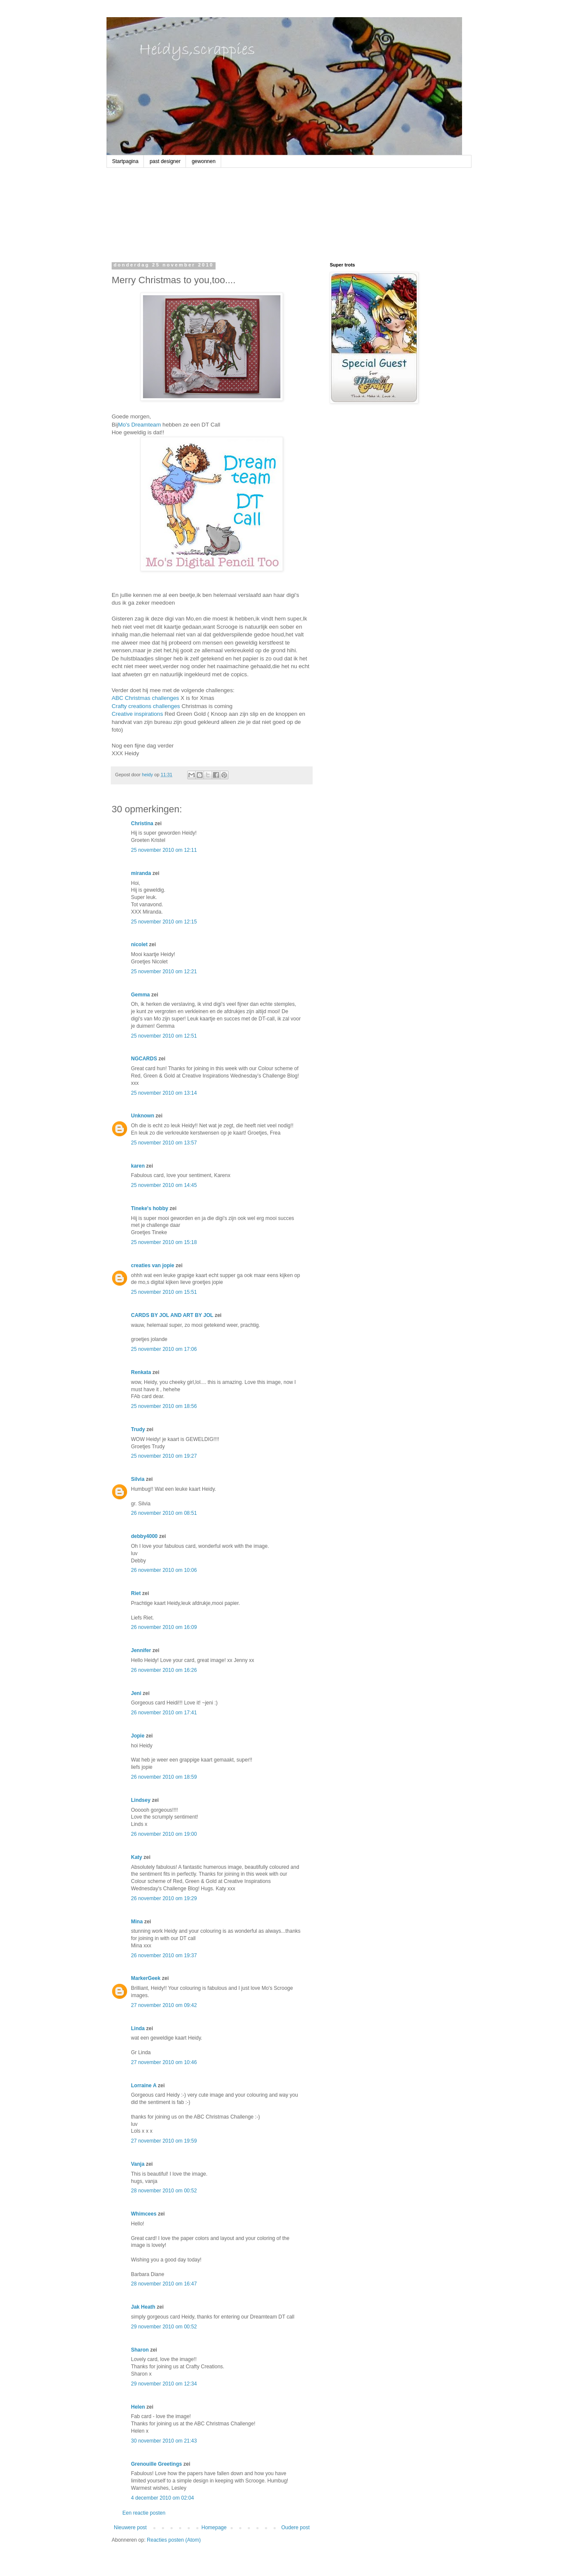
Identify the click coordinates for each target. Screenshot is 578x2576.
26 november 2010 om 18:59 (164, 1777)
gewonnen (203, 161)
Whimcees (143, 2214)
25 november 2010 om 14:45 (164, 1185)
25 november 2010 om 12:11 (164, 850)
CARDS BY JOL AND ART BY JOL (172, 1315)
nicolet (139, 944)
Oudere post (295, 2528)
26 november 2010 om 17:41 (164, 1713)
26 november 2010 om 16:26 (164, 1670)
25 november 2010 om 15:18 (164, 1242)
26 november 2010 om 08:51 (164, 1513)
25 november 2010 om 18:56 (164, 1406)
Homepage (214, 2528)
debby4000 (144, 1536)
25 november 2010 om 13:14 (164, 1093)
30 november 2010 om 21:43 (164, 2441)
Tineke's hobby (149, 1208)
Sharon (140, 2350)
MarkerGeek (146, 1978)
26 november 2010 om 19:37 (164, 1955)
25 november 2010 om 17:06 (164, 1349)
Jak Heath (143, 2307)
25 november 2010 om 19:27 (164, 1456)
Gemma (140, 995)
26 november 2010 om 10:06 (164, 1570)
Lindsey (140, 1800)
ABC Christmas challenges (145, 698)
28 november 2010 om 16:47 (164, 2284)
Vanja (137, 2164)
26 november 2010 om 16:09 (164, 1627)
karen (138, 1166)
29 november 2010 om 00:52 (164, 2327)
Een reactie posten (143, 2513)
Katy (136, 1857)
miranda (141, 873)
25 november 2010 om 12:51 (164, 1036)
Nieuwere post (130, 2528)
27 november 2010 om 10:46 (164, 2062)
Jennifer (141, 1650)
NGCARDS (144, 1059)
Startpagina (125, 161)
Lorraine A (143, 2086)
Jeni (136, 1693)
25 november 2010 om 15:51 (164, 1292)
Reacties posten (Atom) (174, 2540)
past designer (164, 161)
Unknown (142, 1116)
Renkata (141, 1372)
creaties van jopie (152, 1265)
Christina (142, 823)
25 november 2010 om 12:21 (164, 972)
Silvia (137, 1479)
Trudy (138, 1429)
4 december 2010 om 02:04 (162, 2498)
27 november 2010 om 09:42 (164, 2005)
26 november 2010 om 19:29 (164, 1898)
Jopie (137, 1736)
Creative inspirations (137, 714)
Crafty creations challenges (146, 706)
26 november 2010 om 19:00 (164, 1834)
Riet (136, 1593)
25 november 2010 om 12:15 (164, 922)
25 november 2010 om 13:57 (164, 1143)
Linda (138, 2028)
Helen (138, 2407)
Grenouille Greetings (156, 2464)
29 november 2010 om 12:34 (164, 2384)
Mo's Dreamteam (140, 424)
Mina (137, 1922)
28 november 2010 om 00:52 (164, 2191)
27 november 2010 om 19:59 (164, 2141)
